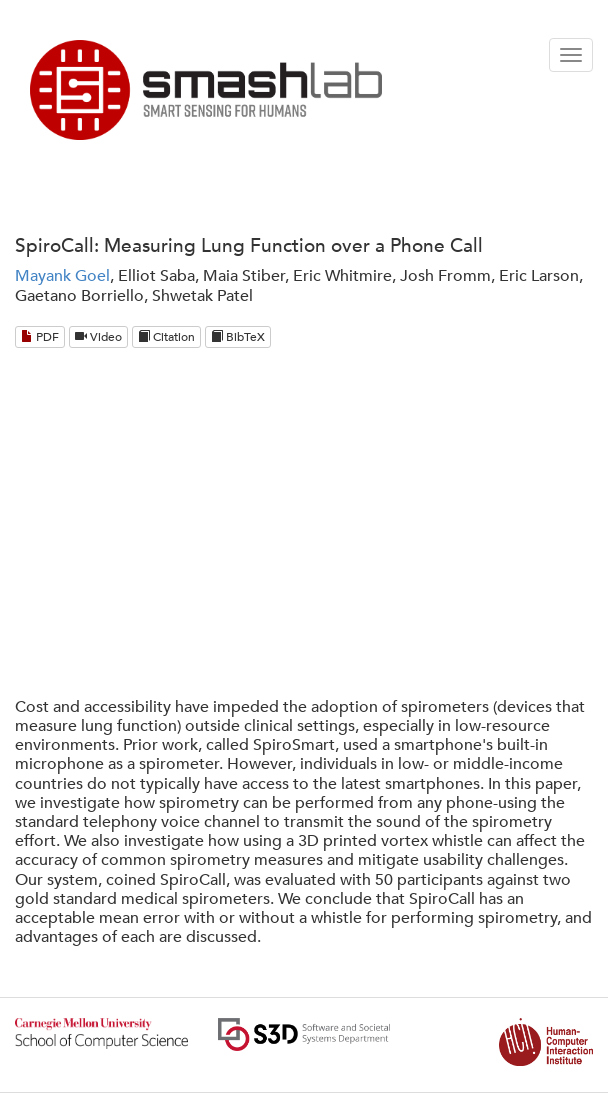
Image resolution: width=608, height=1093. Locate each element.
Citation (166, 337)
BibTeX (238, 337)
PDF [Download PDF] (40, 337)
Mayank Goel (62, 276)
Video (98, 337)
